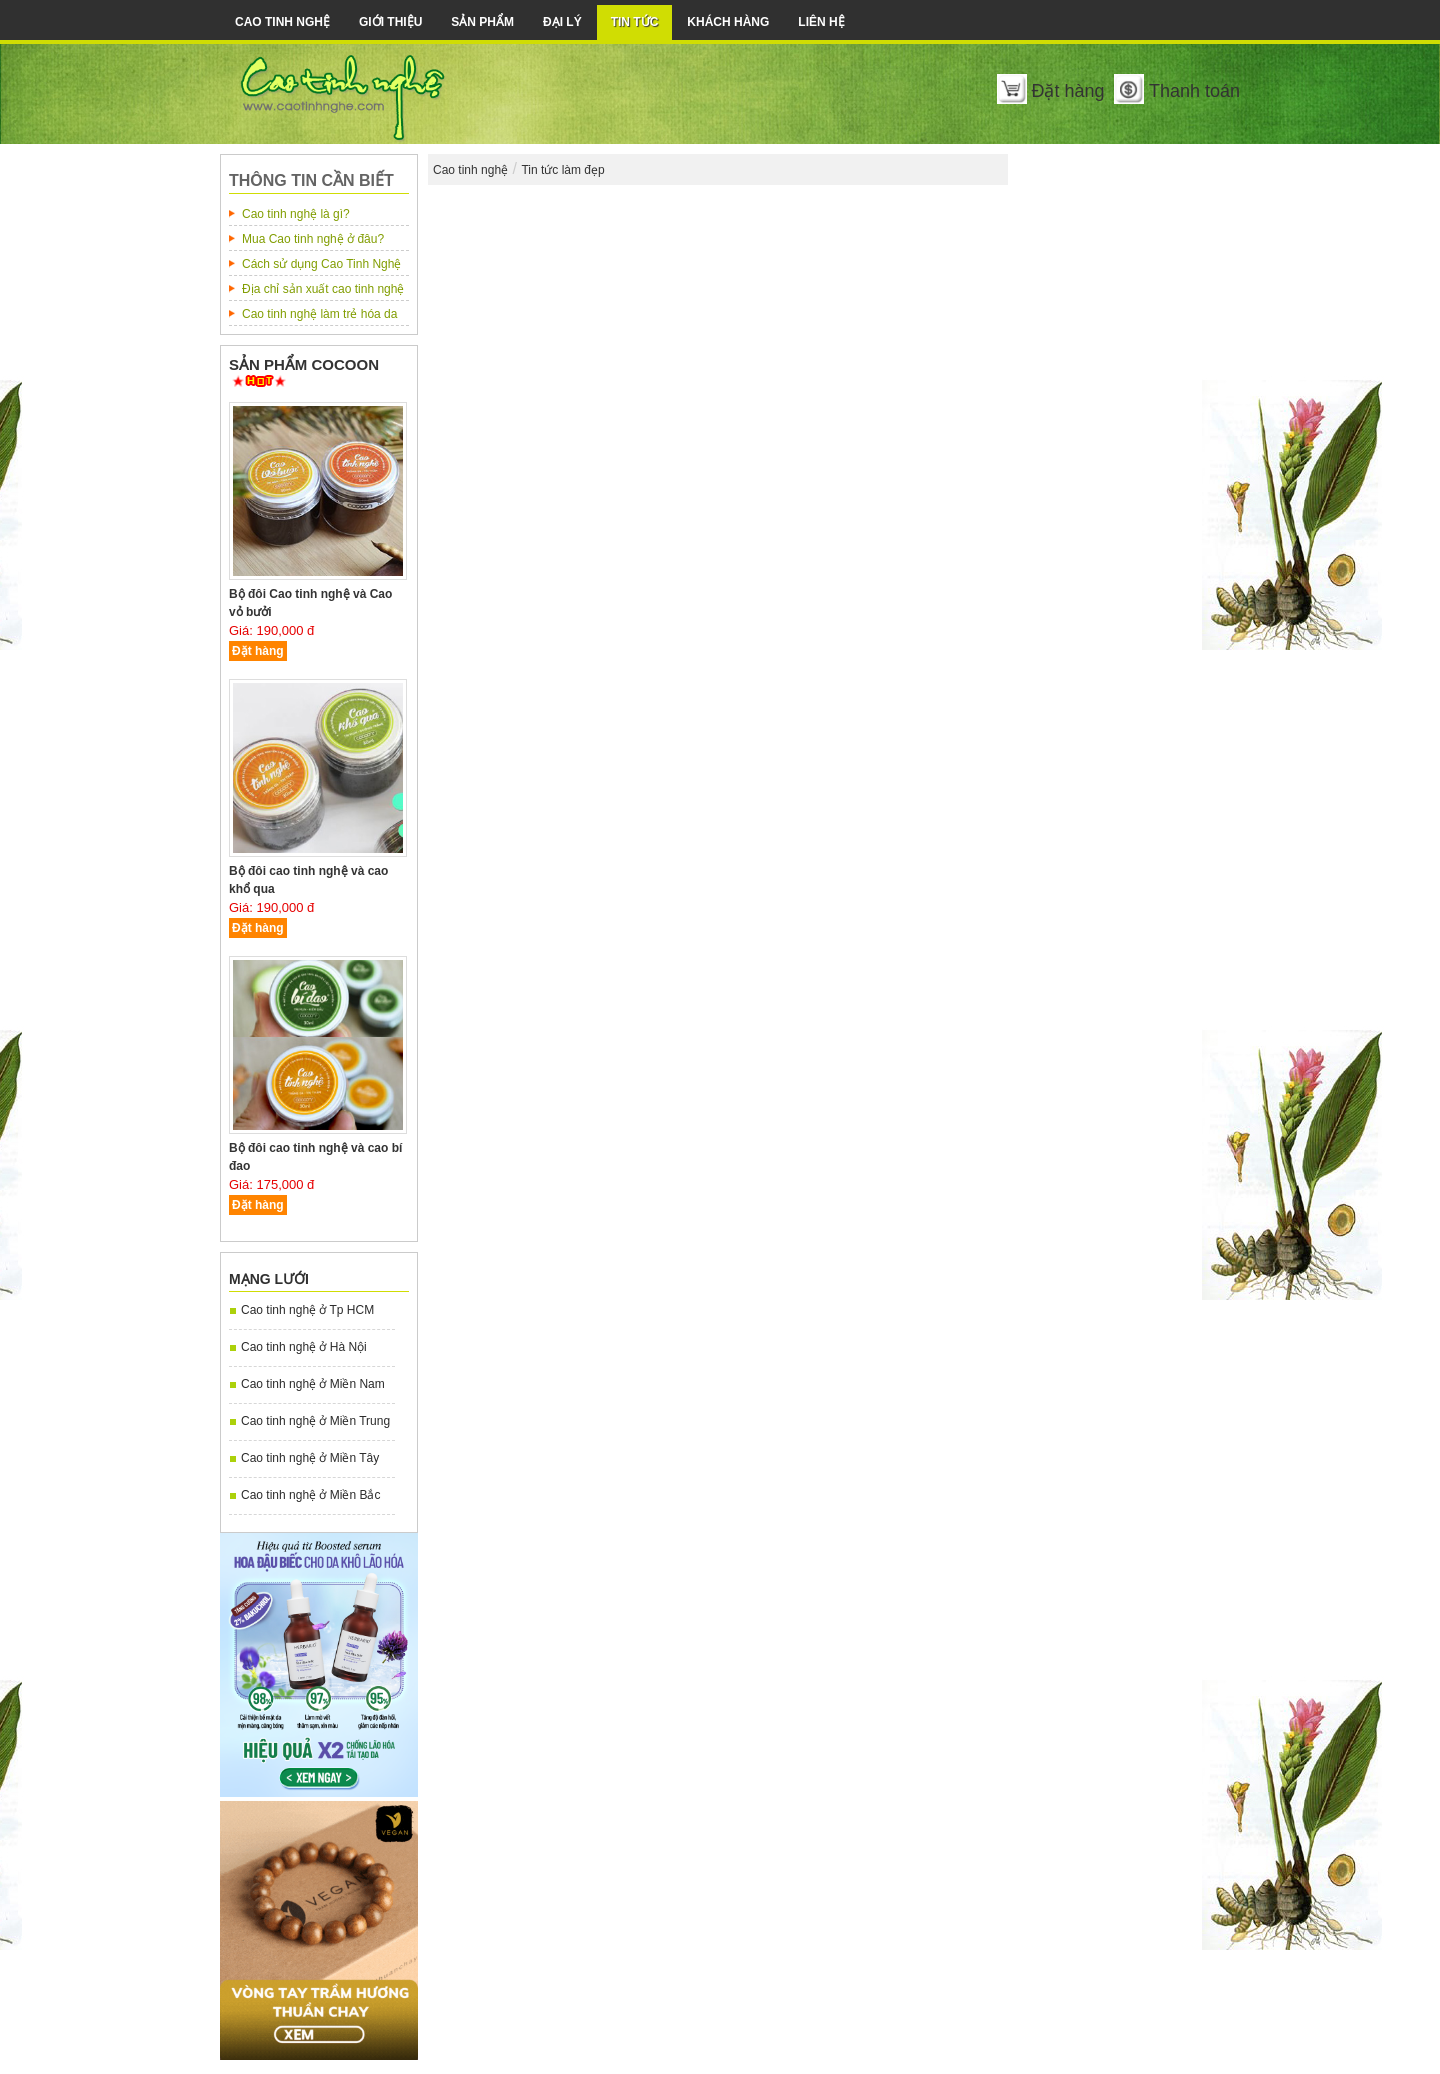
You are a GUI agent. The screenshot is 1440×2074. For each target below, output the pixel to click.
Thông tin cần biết (311, 180)
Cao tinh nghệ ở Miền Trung (315, 1421)
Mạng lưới (269, 1279)
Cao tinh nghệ (282, 22)
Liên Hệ (821, 22)
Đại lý (562, 22)
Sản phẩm (482, 22)
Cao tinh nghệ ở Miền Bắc (310, 1495)
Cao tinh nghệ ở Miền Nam (313, 1384)
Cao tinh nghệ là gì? (296, 214)
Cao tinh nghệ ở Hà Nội (304, 1347)
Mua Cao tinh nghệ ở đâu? (313, 239)
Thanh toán (1194, 91)
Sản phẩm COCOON (304, 364)
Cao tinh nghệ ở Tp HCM (307, 1310)
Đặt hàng (1067, 91)
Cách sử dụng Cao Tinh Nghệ (321, 264)
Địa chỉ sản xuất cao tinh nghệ (323, 289)
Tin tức (635, 22)
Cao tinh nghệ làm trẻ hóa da (319, 314)
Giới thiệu (390, 22)
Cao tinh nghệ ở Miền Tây (310, 1458)
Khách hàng (728, 22)
